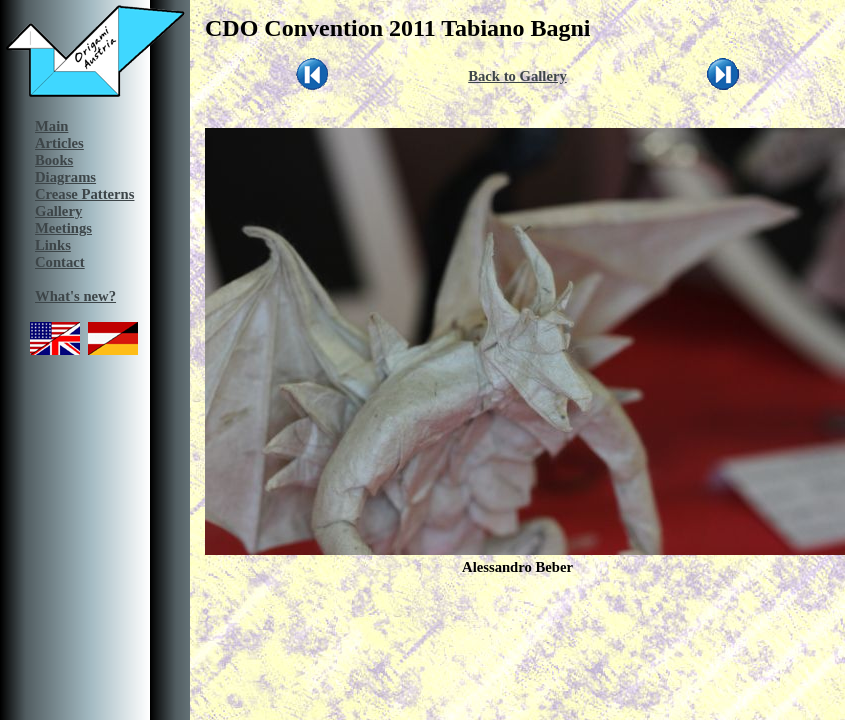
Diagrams (65, 177)
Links (53, 245)
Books (54, 160)
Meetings (63, 228)
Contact (60, 262)
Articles (59, 143)
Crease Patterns (84, 194)
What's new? (75, 296)
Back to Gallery (517, 76)
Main (51, 126)
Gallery (58, 211)
